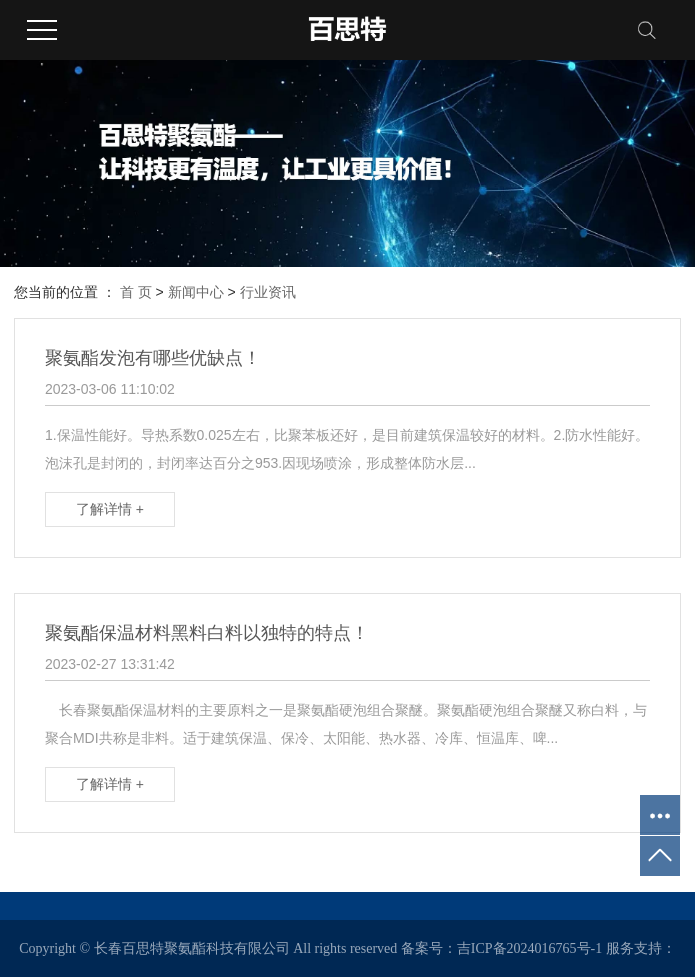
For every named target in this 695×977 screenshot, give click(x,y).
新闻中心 (196, 292)
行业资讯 (268, 292)
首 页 (136, 292)
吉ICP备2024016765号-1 (529, 948)
